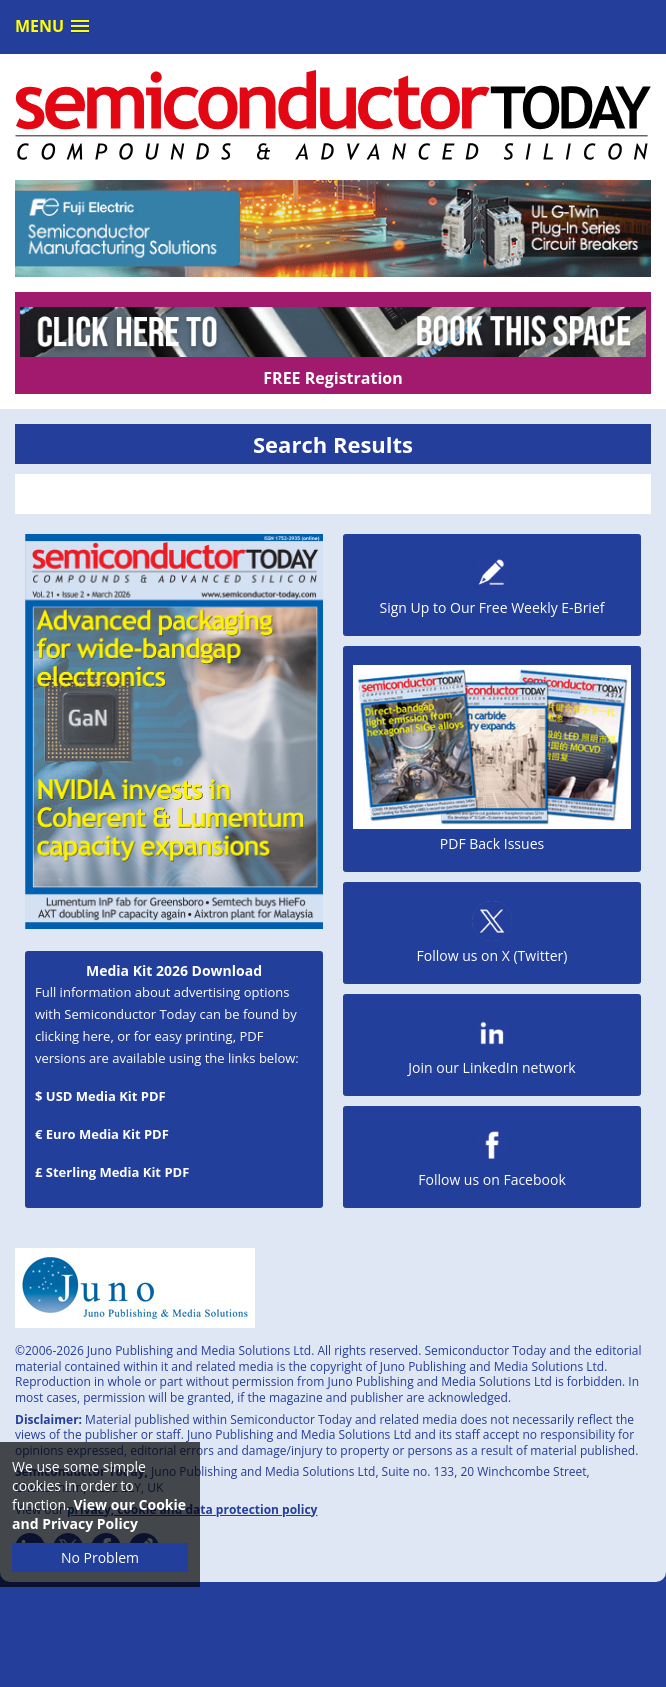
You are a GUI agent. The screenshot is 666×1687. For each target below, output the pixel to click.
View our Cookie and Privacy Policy (99, 1514)
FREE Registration (332, 378)
